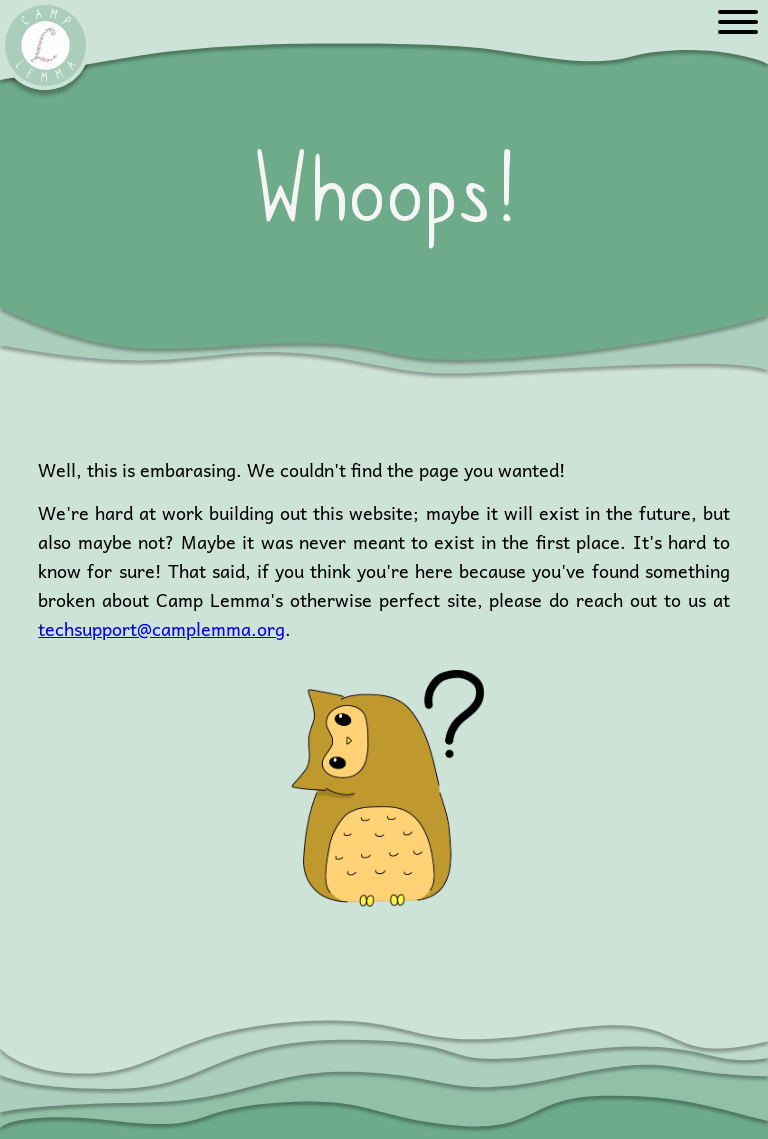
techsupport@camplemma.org (161, 628)
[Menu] (738, 23)
